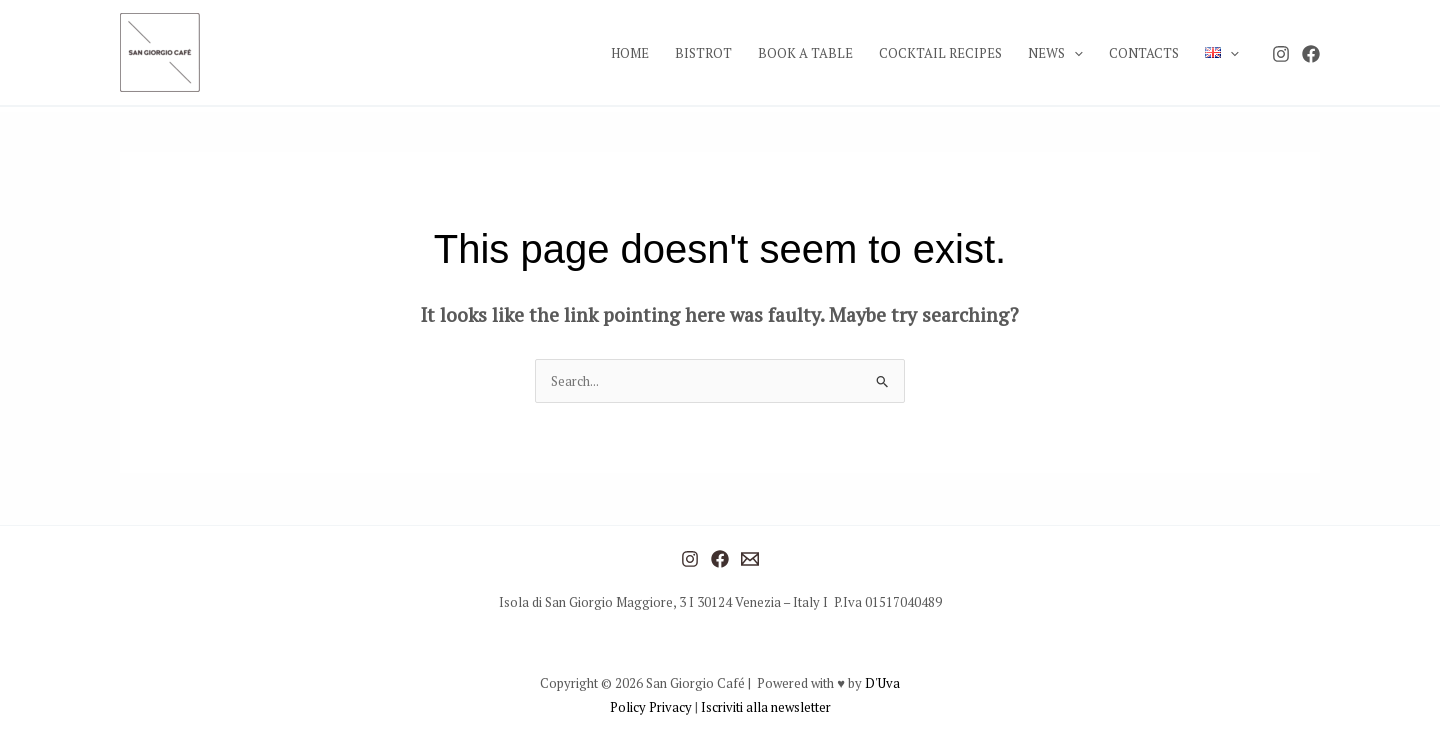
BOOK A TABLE (805, 53)
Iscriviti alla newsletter (766, 707)
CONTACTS (1144, 53)
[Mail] (750, 559)
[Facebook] (1311, 54)
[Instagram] (1281, 54)
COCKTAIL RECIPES (940, 53)
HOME (630, 53)
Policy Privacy (652, 707)
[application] (1074, 53)
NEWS (1055, 53)
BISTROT (703, 53)
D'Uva (882, 683)
